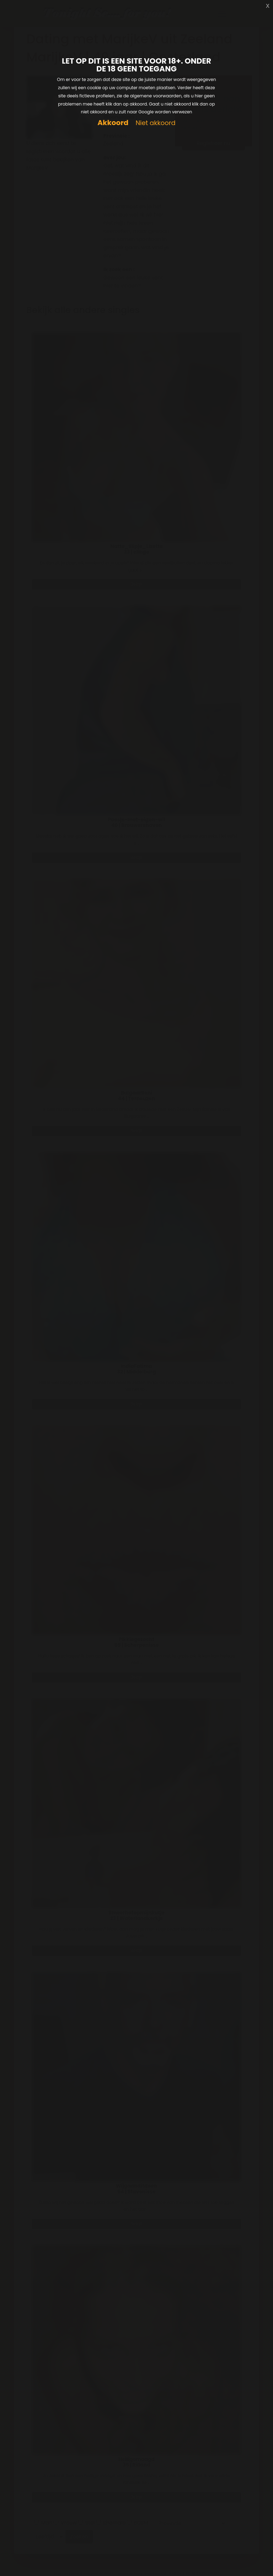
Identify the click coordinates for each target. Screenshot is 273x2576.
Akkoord (112, 123)
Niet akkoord (155, 123)
